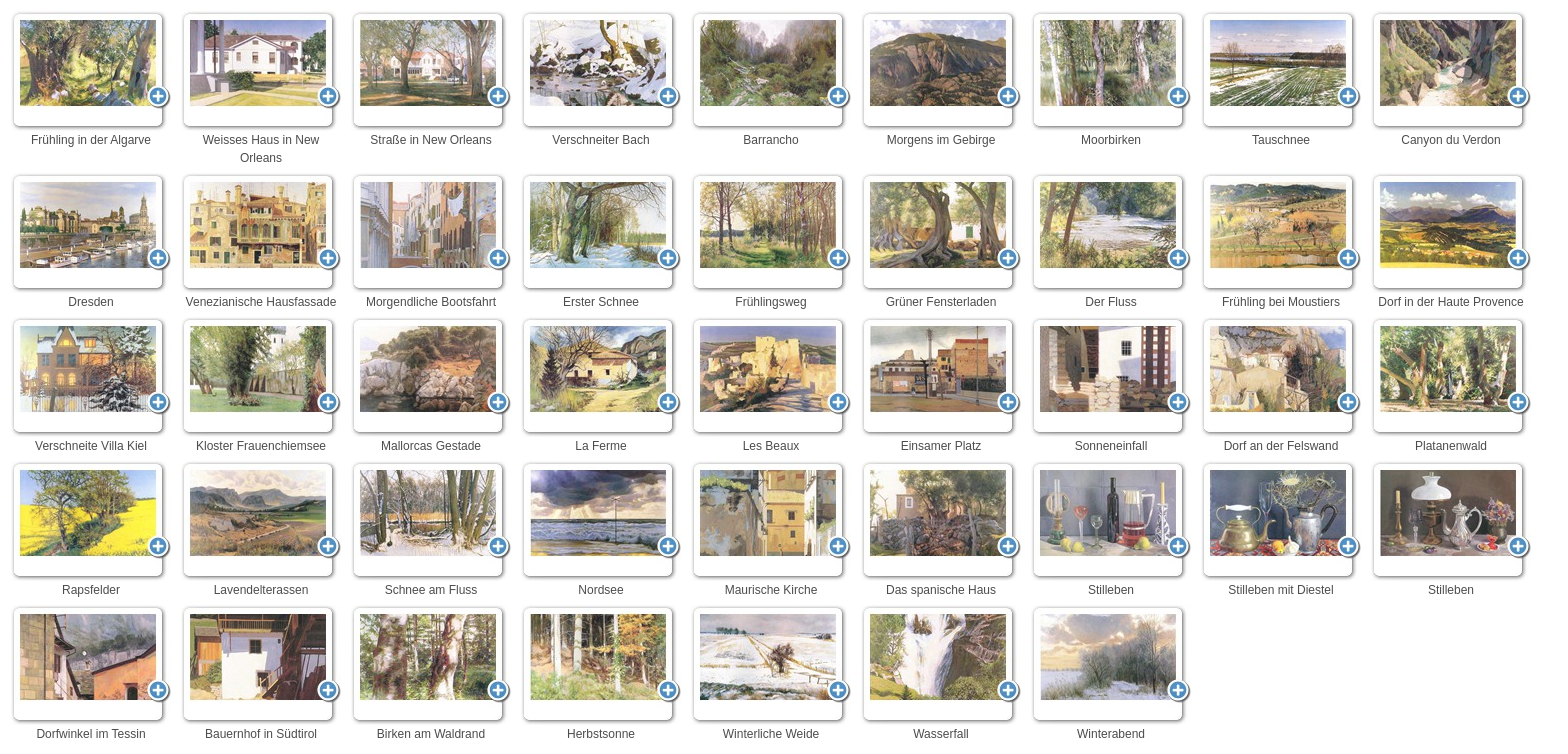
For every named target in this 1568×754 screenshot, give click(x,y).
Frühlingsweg (771, 241)
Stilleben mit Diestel (1281, 529)
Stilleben (1111, 529)
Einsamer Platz (941, 385)
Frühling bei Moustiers (1281, 241)
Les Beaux (771, 385)
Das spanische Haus (941, 529)
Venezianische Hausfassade (261, 241)
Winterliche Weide (771, 673)
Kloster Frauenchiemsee (261, 385)
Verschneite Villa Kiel (91, 385)
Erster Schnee (601, 241)
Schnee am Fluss (431, 529)
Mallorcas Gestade (431, 385)
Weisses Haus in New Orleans (261, 88)
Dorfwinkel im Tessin (91, 673)
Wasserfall (941, 673)
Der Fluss (1111, 241)
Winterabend (1111, 673)
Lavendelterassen (261, 529)
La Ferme (601, 385)
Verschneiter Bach (601, 79)
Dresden (91, 241)
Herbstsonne (601, 673)
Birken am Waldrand (431, 673)
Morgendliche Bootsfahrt (431, 241)
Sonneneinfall (1111, 385)
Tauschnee (1281, 79)
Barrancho (771, 79)
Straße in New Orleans (431, 79)
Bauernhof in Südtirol (261, 673)
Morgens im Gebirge (941, 79)
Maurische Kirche (771, 529)
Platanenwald (1451, 385)
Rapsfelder (91, 529)
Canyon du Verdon (1451, 79)
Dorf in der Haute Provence (1451, 241)
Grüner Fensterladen (941, 241)
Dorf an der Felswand (1281, 385)
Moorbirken (1111, 79)
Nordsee (601, 529)
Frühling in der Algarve (91, 79)
